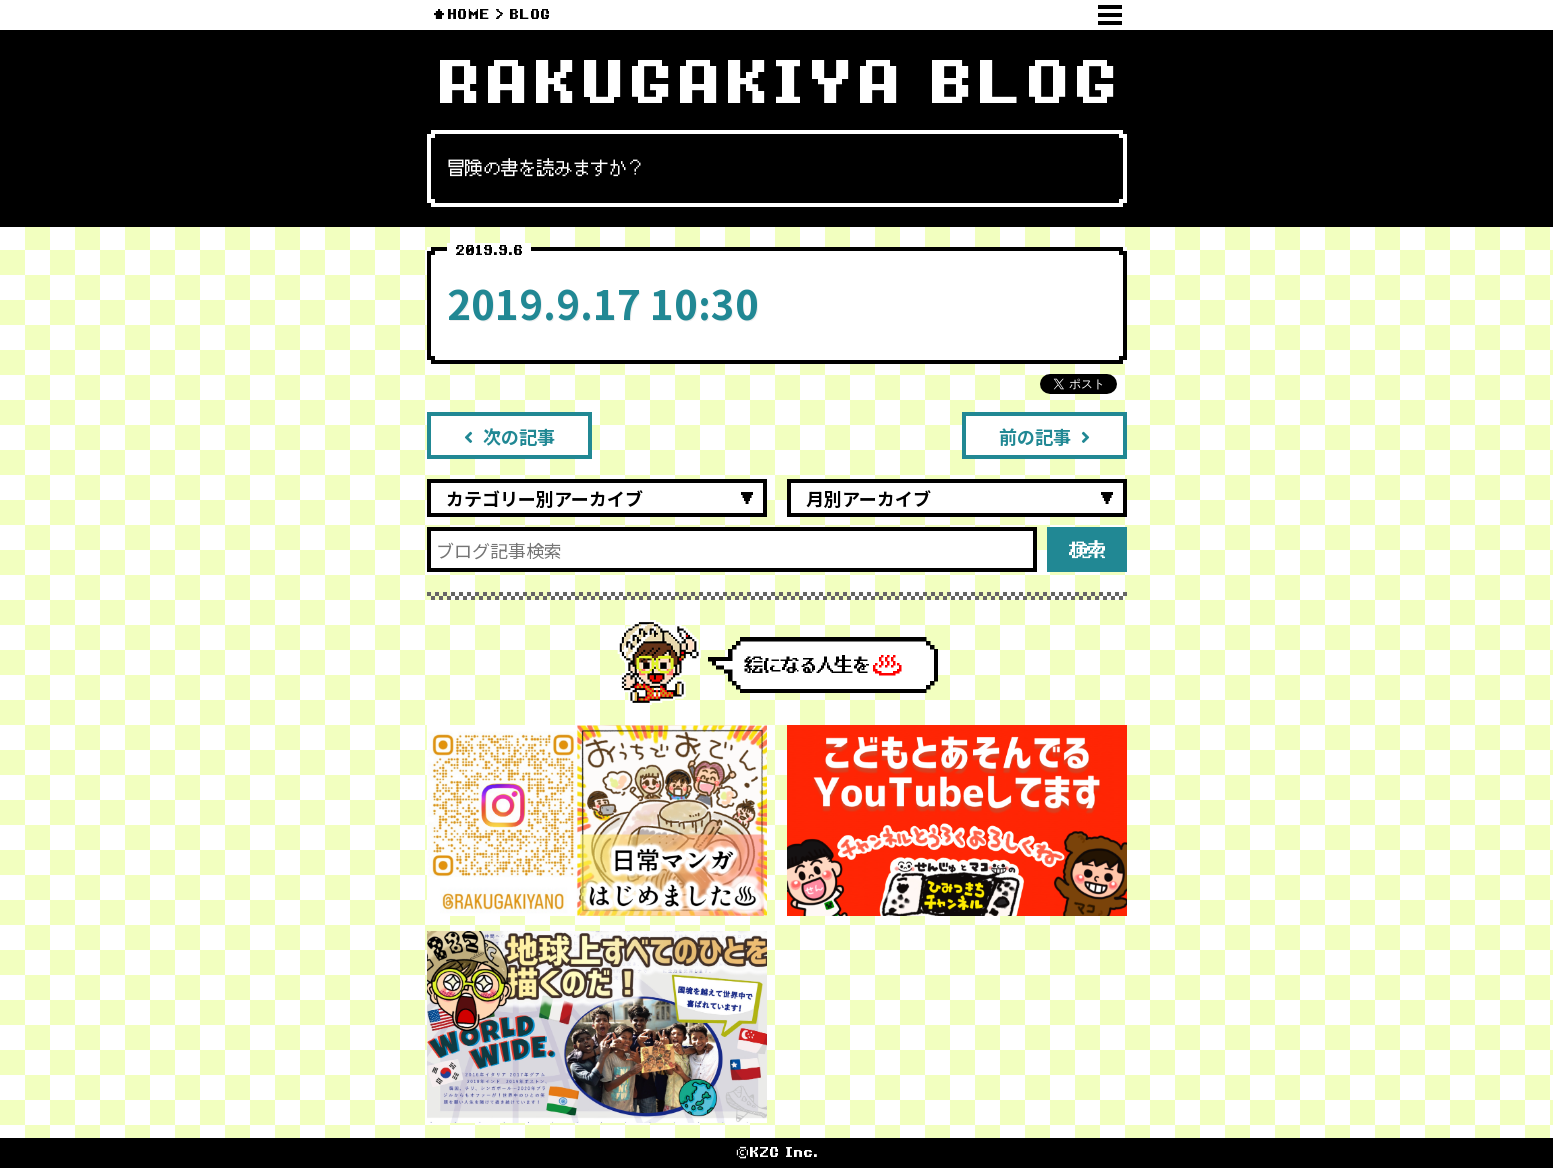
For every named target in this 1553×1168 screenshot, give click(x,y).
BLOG (529, 14)
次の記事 (509, 436)
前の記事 (1044, 436)
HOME (468, 14)
